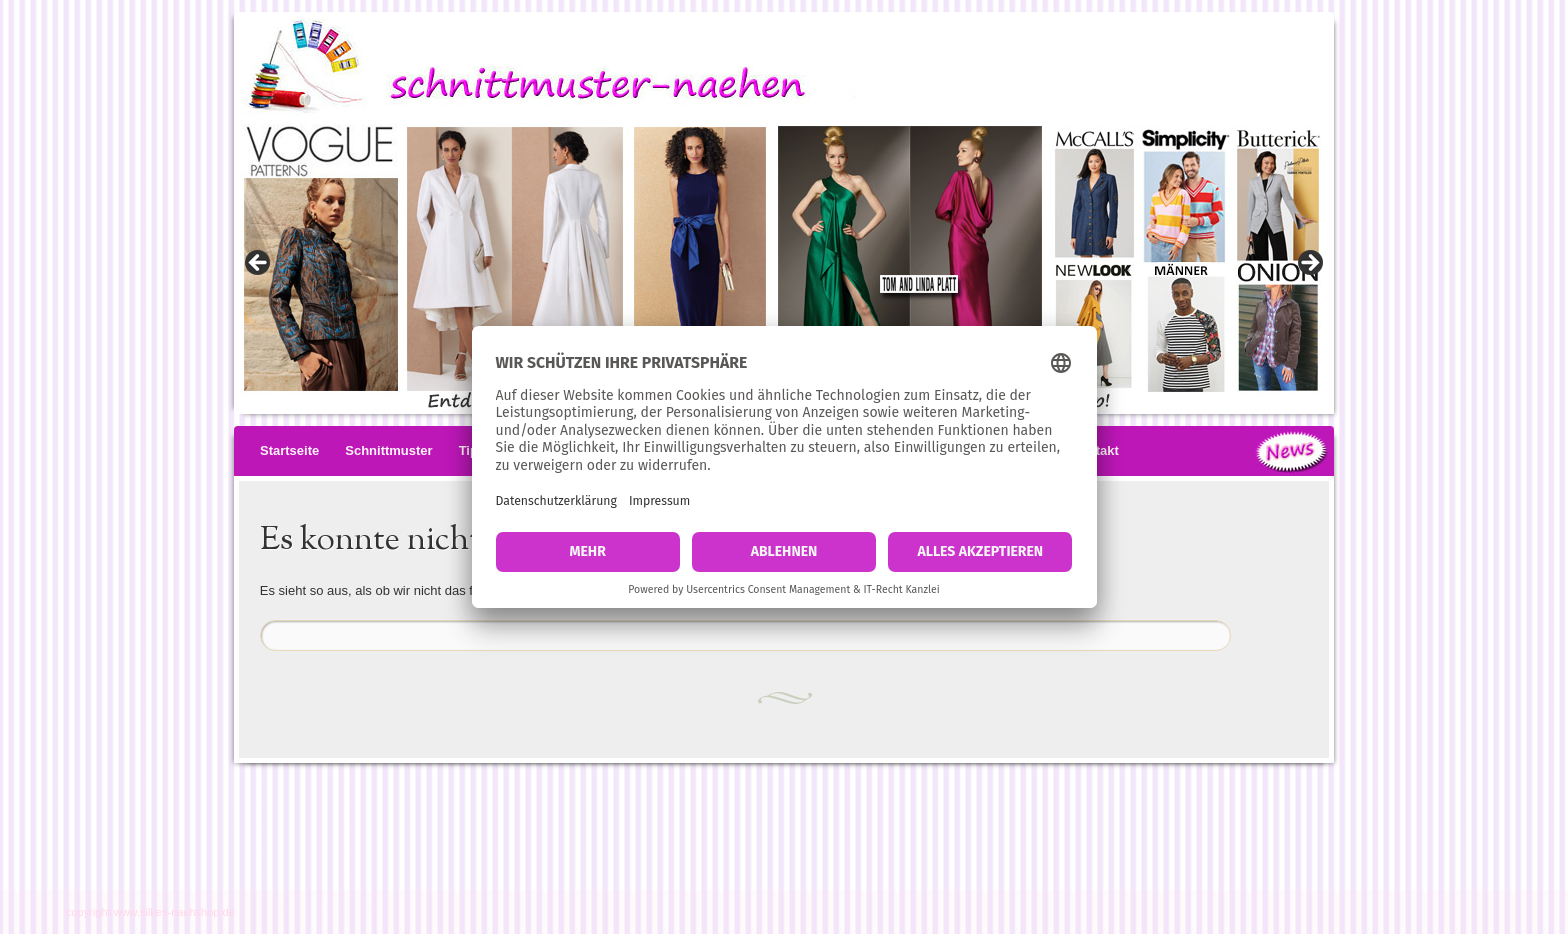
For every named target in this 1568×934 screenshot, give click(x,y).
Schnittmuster (388, 450)
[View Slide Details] (784, 269)
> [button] (1309, 264)
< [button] (259, 264)
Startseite (289, 450)
